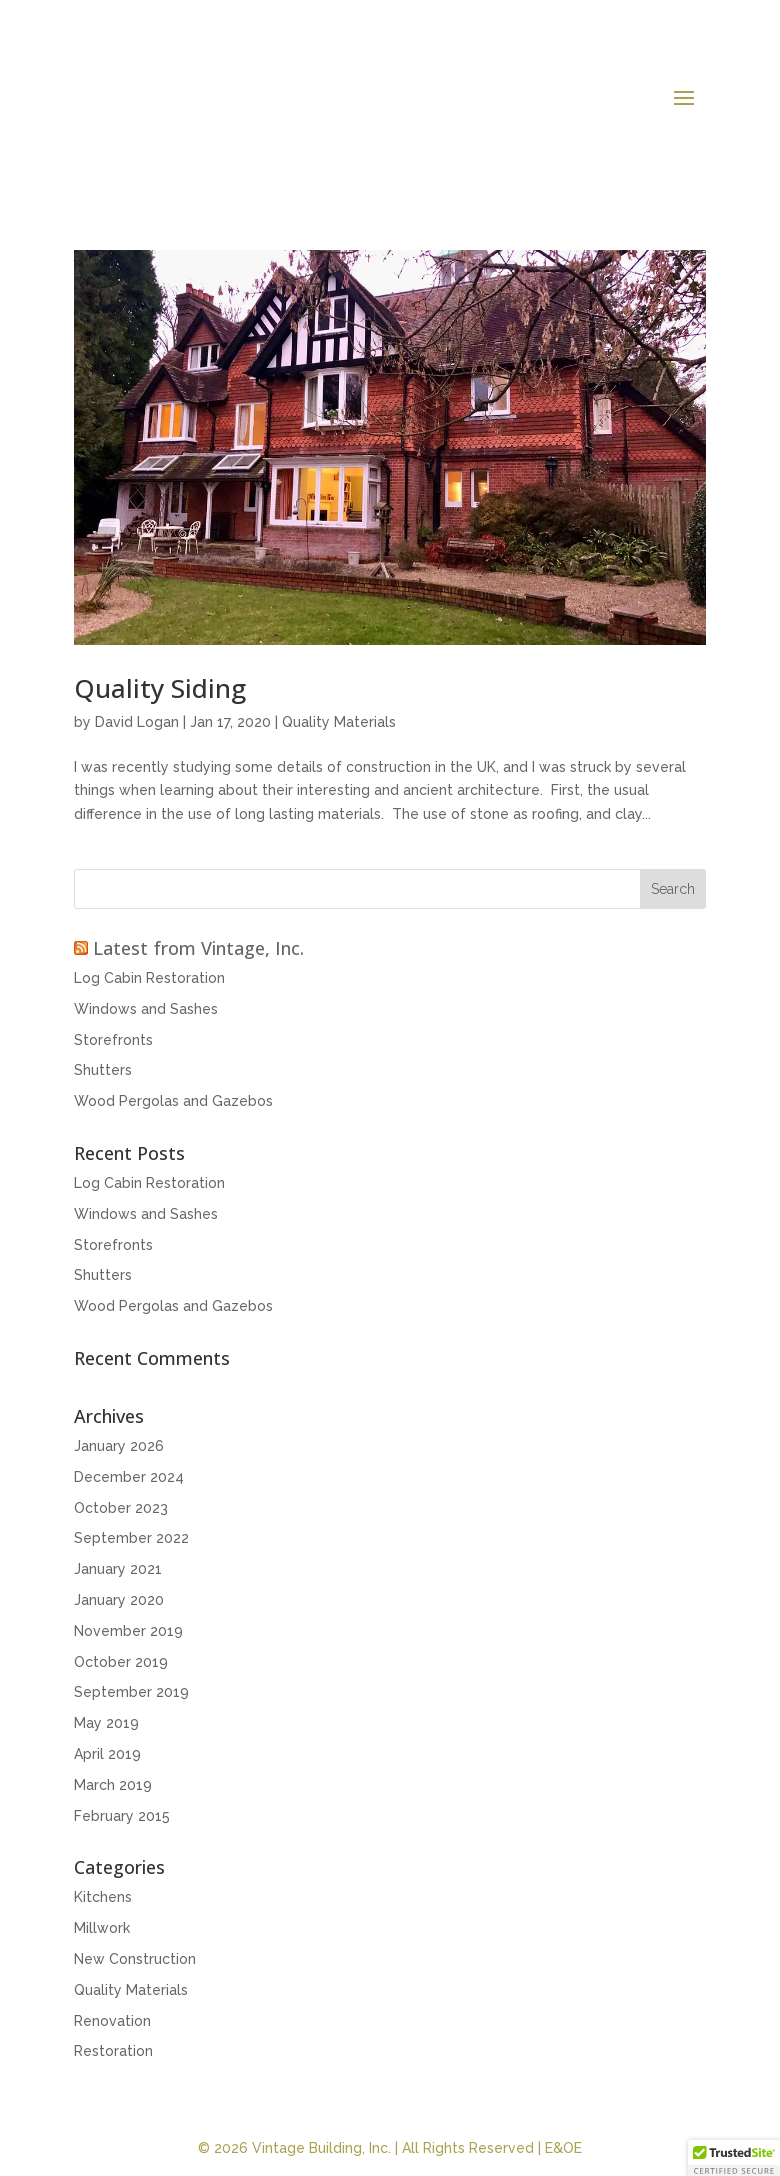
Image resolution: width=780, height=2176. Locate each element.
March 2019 (113, 1785)
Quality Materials (339, 722)
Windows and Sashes (146, 1009)
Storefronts (113, 1040)
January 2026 (119, 1446)
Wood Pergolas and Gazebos (173, 1101)
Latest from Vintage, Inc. (198, 948)
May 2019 (106, 1723)
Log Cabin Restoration (149, 978)
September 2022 (131, 1538)
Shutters (103, 1070)
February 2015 (122, 1816)
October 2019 (121, 1662)
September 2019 (131, 1692)
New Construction (135, 1959)
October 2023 (121, 1508)
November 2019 (128, 1631)
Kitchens (103, 1897)
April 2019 (107, 1754)
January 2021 (118, 1569)
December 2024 (129, 1477)
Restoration (113, 2051)
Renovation (112, 2021)
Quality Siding (160, 688)
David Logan (137, 722)
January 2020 (119, 1600)
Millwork (102, 1928)
